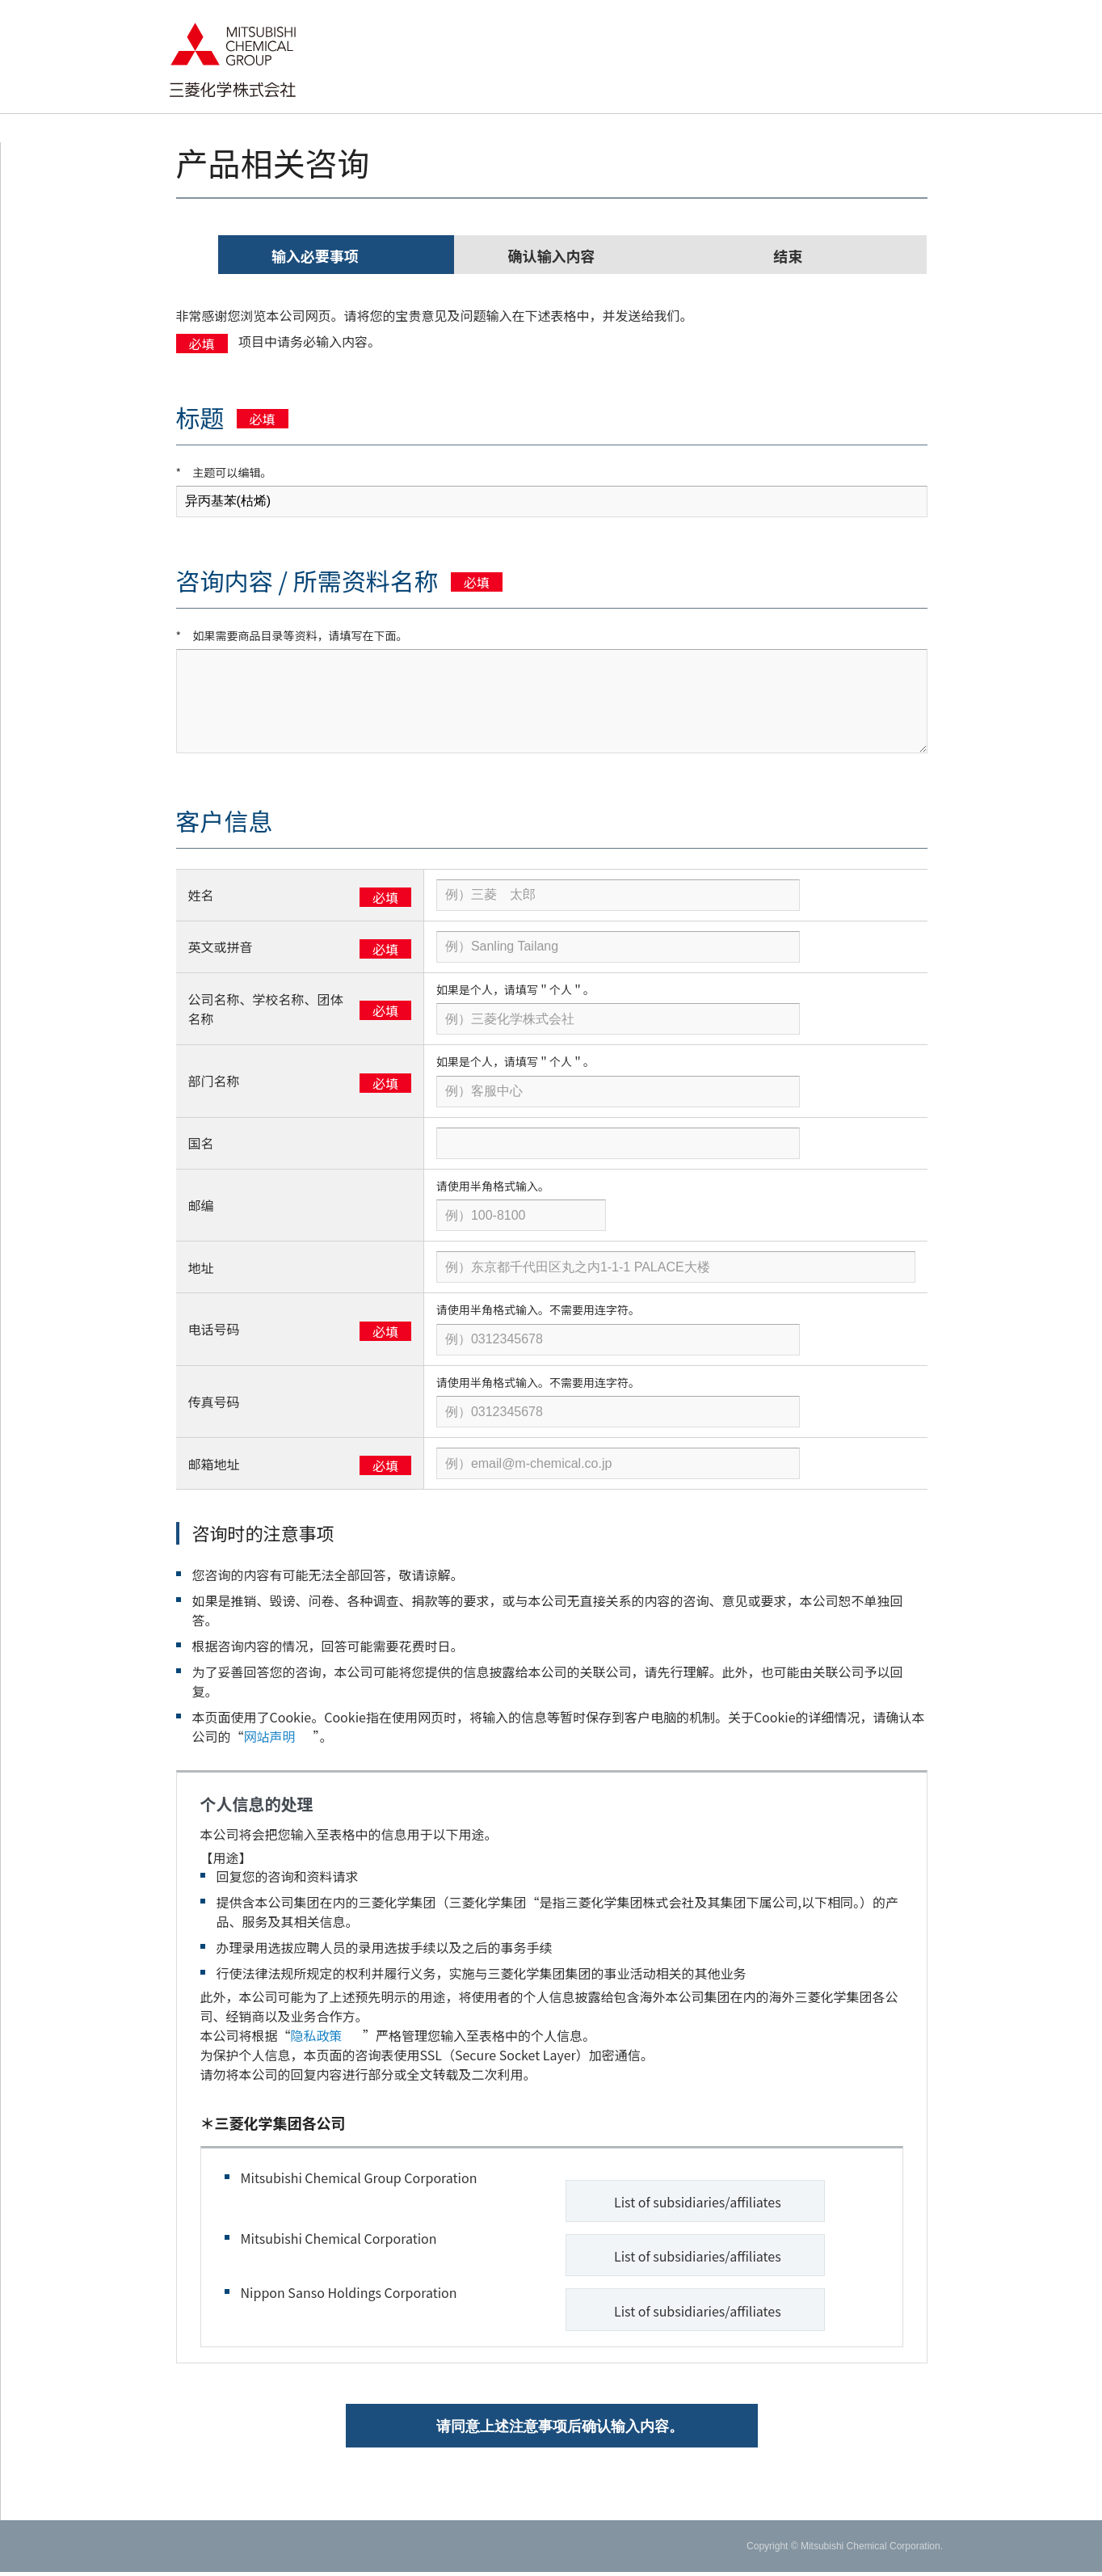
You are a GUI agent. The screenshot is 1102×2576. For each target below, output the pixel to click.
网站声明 (276, 1736)
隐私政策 (324, 2035)
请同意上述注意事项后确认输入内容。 (559, 2430)
